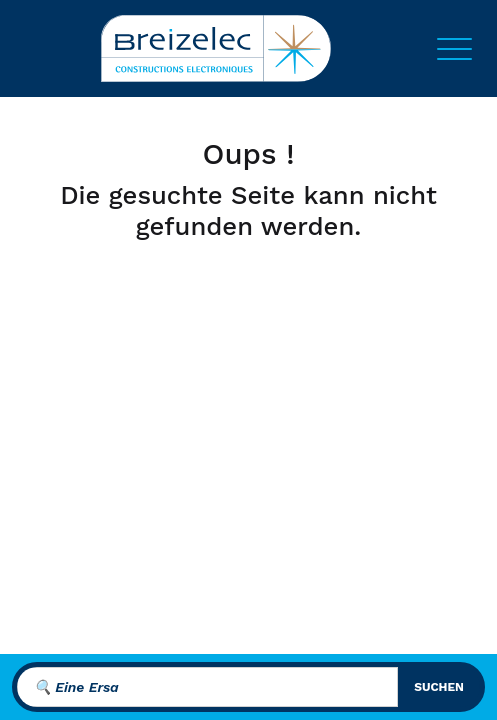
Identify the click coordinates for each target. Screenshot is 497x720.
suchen (439, 687)
